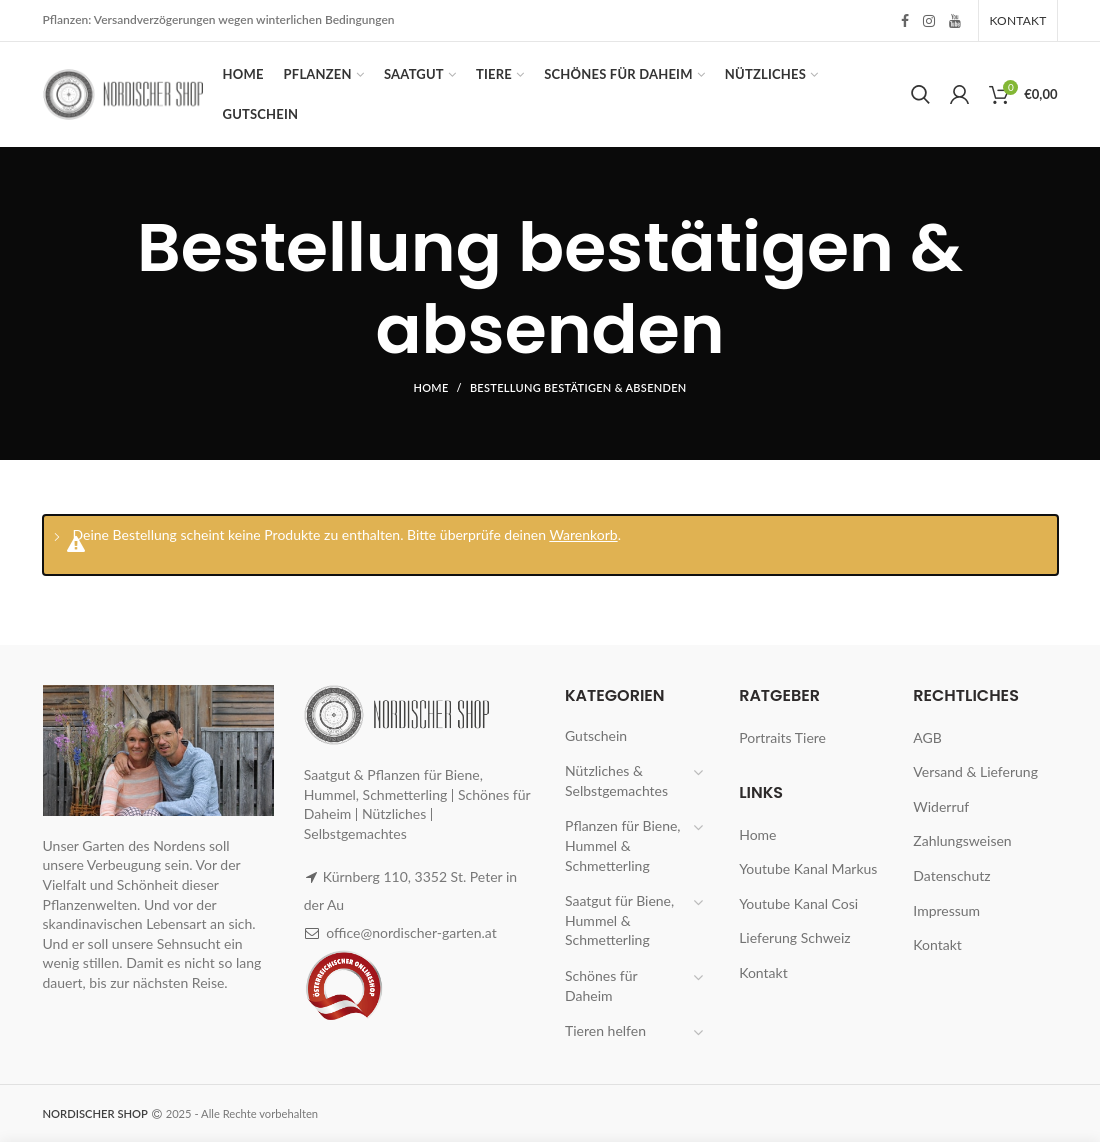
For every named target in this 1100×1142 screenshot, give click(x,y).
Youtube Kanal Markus (808, 868)
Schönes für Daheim (601, 985)
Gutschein (596, 735)
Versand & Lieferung (975, 771)
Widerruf (941, 806)
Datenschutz (951, 875)
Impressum (946, 910)
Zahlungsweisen (962, 840)
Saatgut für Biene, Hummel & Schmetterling (619, 920)
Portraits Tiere (782, 737)
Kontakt (763, 972)
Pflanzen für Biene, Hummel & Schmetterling (623, 845)
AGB (927, 737)
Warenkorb (583, 534)
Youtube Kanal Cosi (798, 903)
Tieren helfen (605, 1030)
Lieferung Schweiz (795, 937)
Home (430, 387)
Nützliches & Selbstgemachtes (616, 780)
